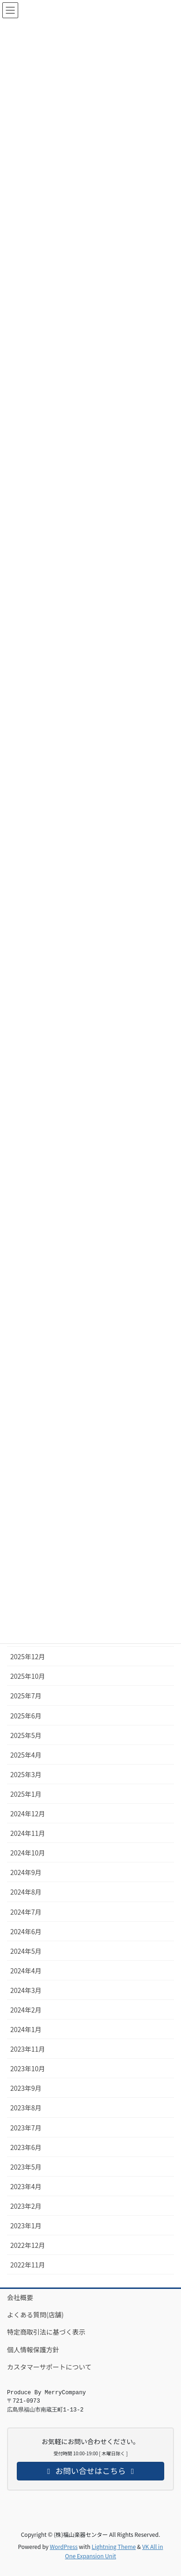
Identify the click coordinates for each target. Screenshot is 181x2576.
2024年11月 (27, 1833)
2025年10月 (27, 1676)
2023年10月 (27, 2068)
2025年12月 (27, 1656)
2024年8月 (26, 1891)
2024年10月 (27, 1852)
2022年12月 (27, 2245)
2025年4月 (26, 1754)
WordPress (64, 2546)
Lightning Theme (113, 2546)
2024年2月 (26, 2009)
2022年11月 (27, 2264)
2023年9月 (26, 2088)
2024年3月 (26, 1990)
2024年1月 (26, 2029)
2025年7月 (26, 1695)
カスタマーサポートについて (49, 2366)
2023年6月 (26, 2147)
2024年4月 (26, 1970)
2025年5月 (26, 1735)
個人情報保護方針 (33, 2349)
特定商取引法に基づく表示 (46, 2331)
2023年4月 (26, 2186)
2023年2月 (26, 2206)
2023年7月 (26, 2127)
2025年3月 (26, 1774)
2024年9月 (26, 1872)
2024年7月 (26, 1912)
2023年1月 (26, 2225)
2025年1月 (26, 1794)
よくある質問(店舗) (35, 2314)
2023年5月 (26, 2166)
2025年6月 (26, 1715)
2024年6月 (26, 1931)
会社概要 (20, 2297)
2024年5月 (26, 1951)
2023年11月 (27, 2049)
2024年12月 (27, 1813)
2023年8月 (26, 2107)
